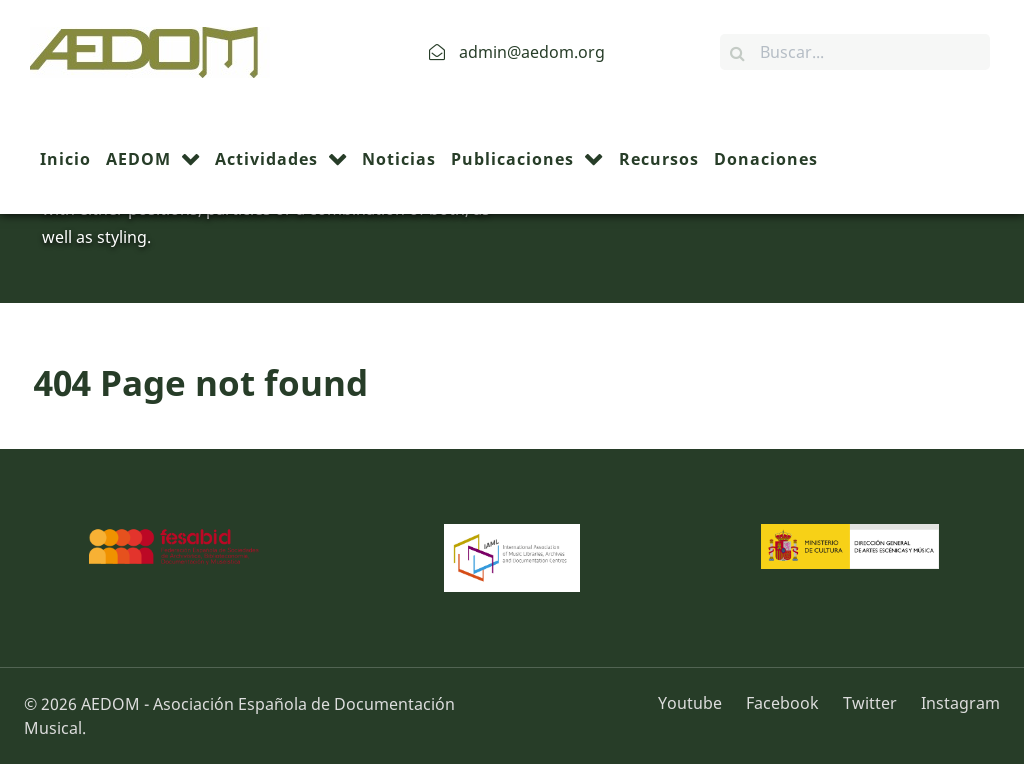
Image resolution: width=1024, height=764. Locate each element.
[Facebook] (784, 703)
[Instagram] (955, 703)
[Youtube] (697, 703)
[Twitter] (872, 703)
